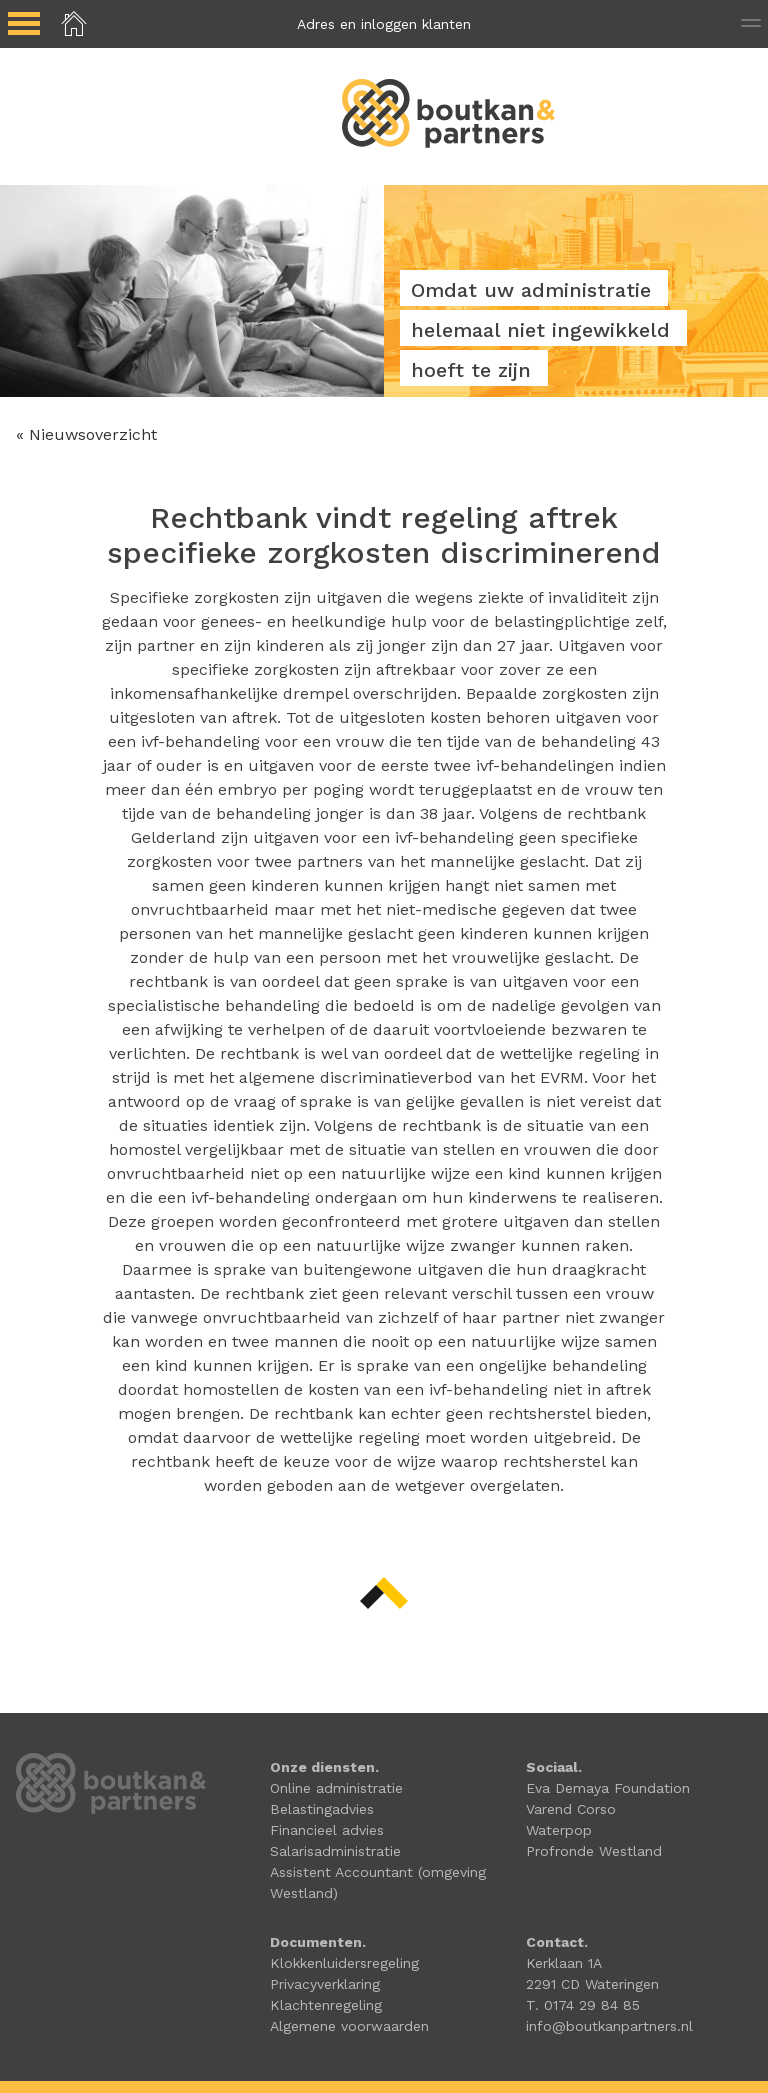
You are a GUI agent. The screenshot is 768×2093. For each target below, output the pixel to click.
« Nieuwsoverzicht (86, 434)
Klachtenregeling (326, 2005)
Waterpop (559, 1830)
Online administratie (336, 1788)
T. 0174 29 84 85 (583, 2005)
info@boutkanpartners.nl (609, 2026)
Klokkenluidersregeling (344, 1963)
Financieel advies (327, 1830)
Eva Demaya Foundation (608, 1788)
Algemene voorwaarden (349, 2026)
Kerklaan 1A (564, 1963)
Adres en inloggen (384, 24)
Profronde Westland (594, 1851)
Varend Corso (571, 1809)
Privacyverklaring (325, 1984)
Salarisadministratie (335, 1851)
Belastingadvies (322, 1809)
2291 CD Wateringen (592, 1984)
